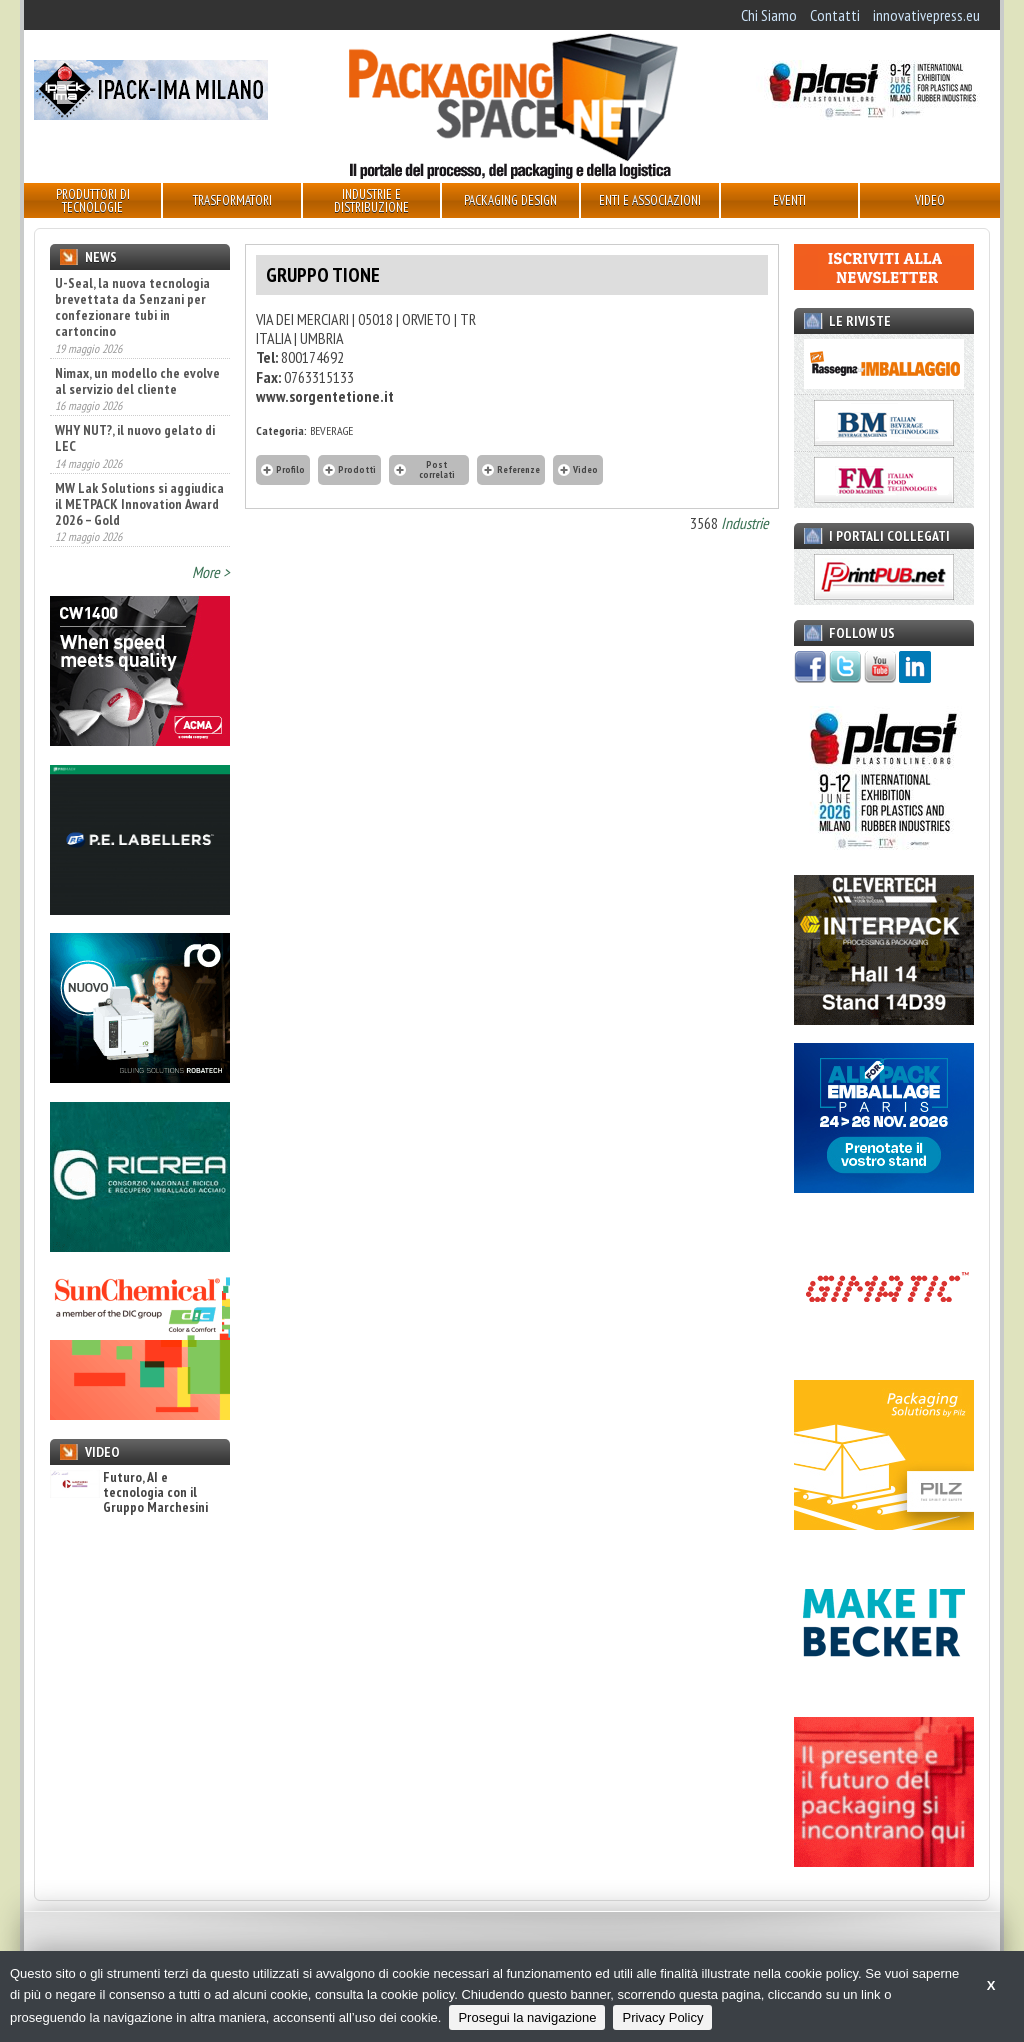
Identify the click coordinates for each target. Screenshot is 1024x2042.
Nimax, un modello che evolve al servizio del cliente (137, 381)
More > (211, 572)
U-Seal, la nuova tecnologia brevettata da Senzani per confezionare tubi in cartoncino (132, 307)
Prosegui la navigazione (527, 2017)
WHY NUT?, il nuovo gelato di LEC (135, 438)
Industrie (745, 523)
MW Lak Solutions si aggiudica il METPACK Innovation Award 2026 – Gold (139, 504)
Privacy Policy (662, 2017)
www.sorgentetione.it (325, 396)
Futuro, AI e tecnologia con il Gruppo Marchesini (129, 1493)
